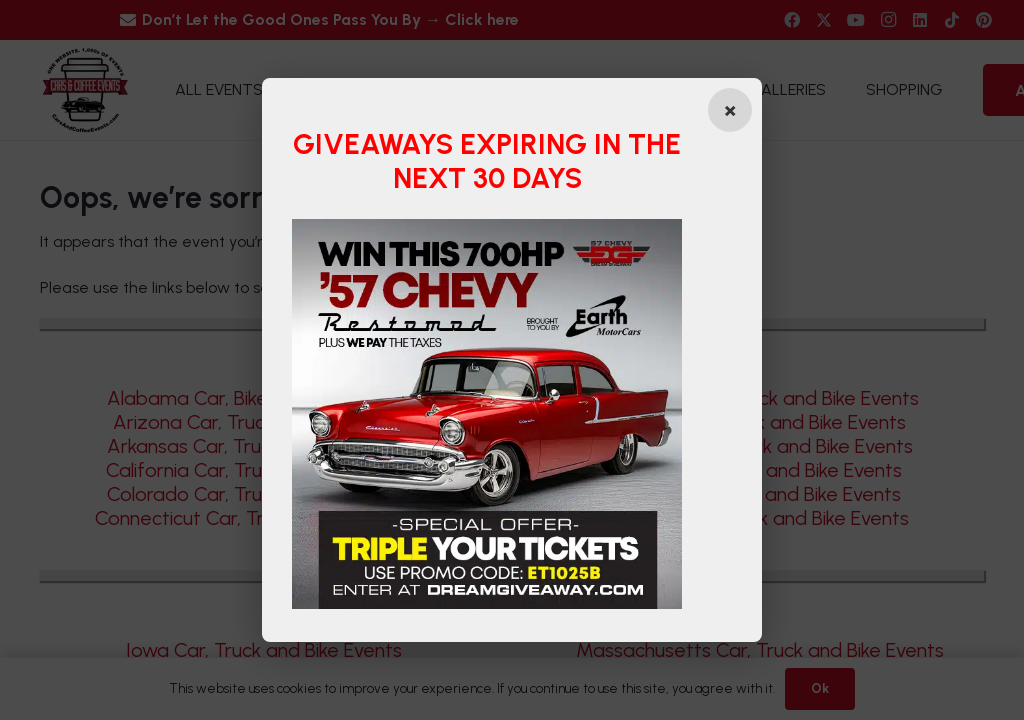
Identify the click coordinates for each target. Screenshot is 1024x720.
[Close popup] (730, 110)
